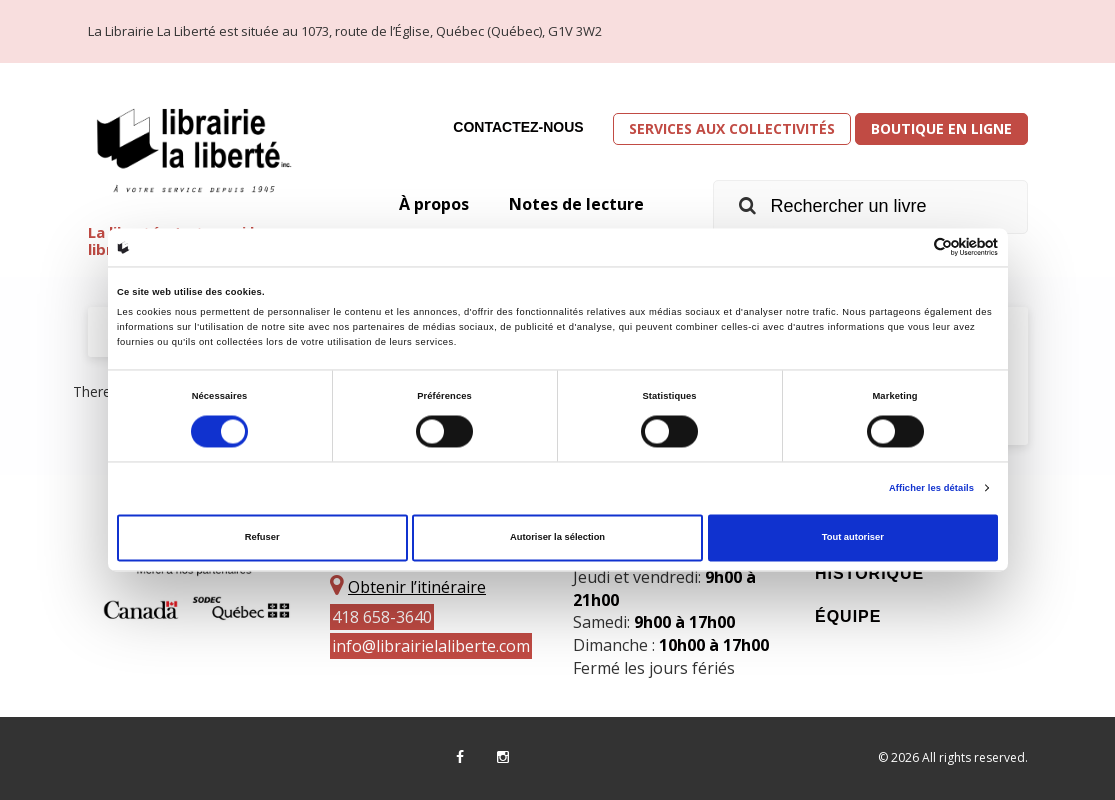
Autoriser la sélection (557, 538)
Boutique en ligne (941, 128)
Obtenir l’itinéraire (417, 587)
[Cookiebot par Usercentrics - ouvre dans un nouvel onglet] (910, 247)
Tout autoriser (853, 538)
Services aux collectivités (732, 128)
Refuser (262, 538)
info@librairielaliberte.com (431, 646)
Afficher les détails (931, 488)
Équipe (848, 616)
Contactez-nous (518, 127)
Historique (869, 573)
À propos (434, 204)
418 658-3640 (382, 617)
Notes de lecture (576, 204)
